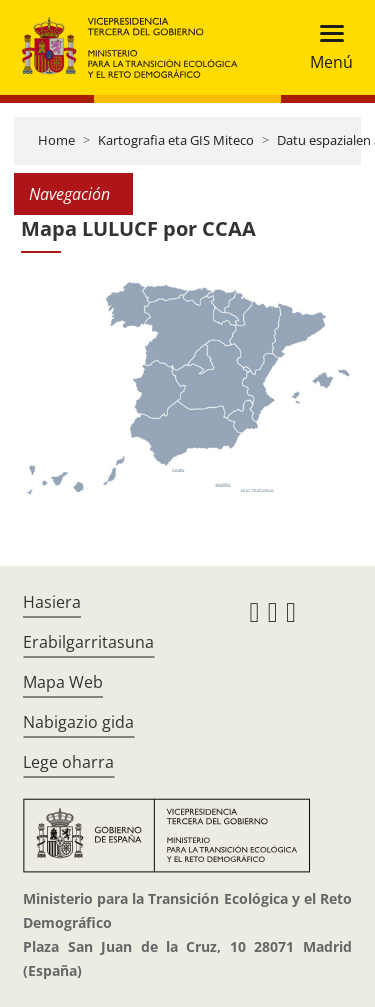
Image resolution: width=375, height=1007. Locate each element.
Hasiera (52, 602)
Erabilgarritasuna (88, 642)
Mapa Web (63, 682)
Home (56, 140)
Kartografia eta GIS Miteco (176, 140)
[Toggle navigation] (325, 47)
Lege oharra (68, 762)
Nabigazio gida (78, 722)
